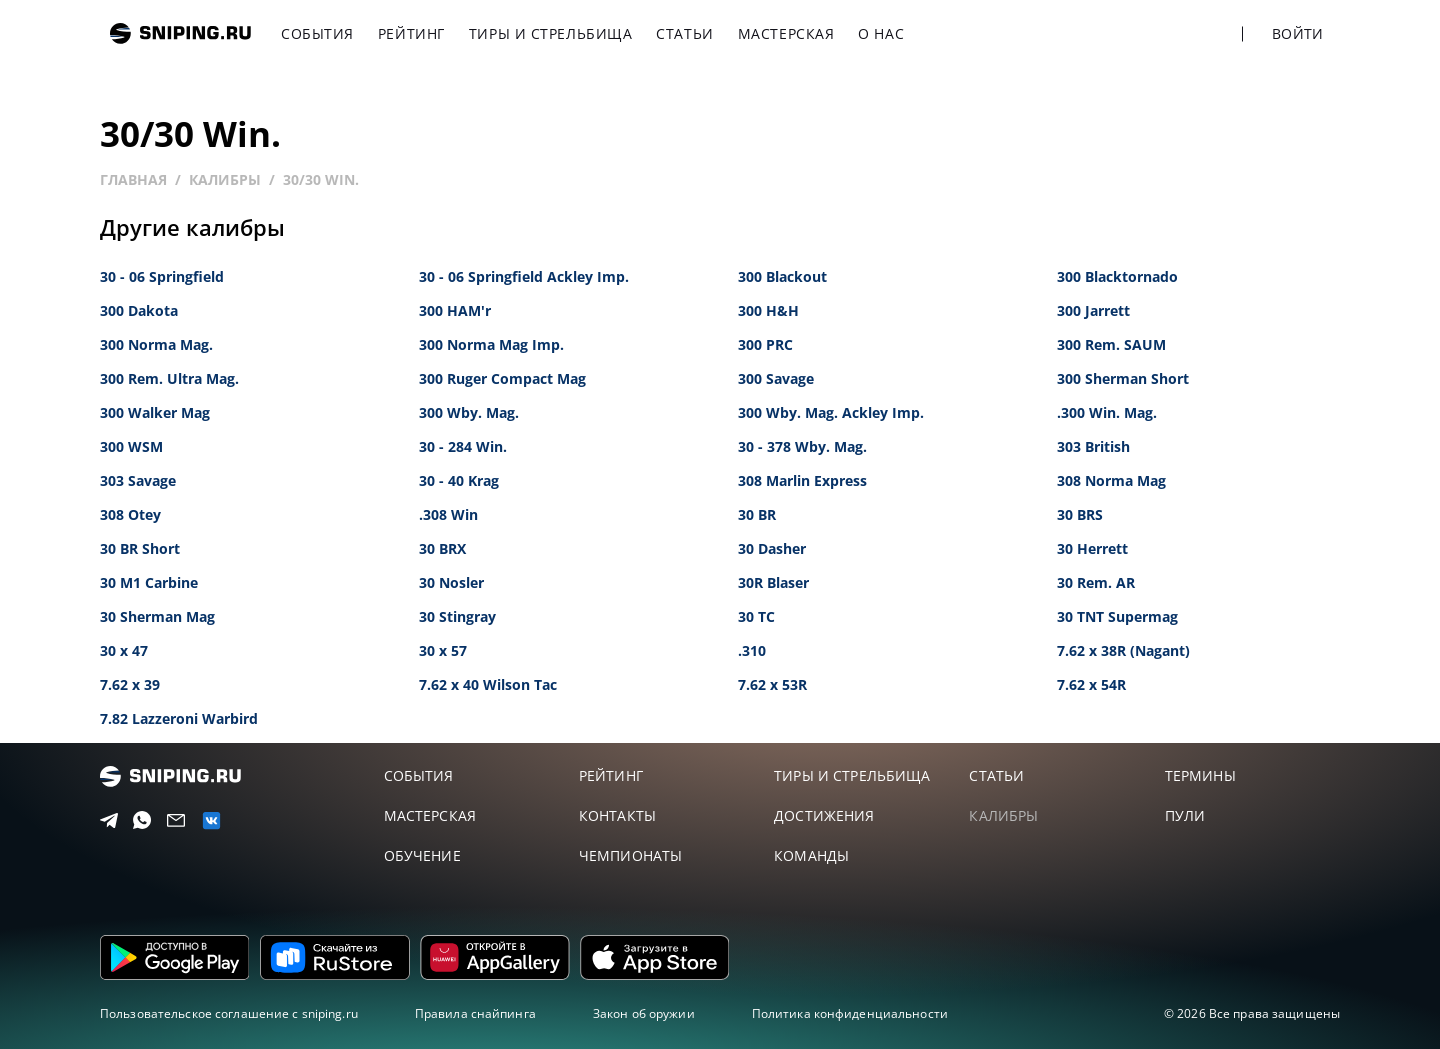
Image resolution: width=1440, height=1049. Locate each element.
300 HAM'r (455, 310)
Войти (1297, 33)
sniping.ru (180, 33)
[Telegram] (105, 821)
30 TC (756, 616)
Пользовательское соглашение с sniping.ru (229, 1013)
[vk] (207, 820)
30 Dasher (772, 548)
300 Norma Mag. (156, 344)
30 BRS (1080, 514)
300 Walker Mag (155, 412)
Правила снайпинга (475, 1013)
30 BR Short (140, 548)
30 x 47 (124, 650)
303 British (1093, 446)
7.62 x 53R (772, 684)
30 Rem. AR (1096, 582)
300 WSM (131, 446)
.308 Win (448, 514)
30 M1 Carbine (149, 582)
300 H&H (768, 310)
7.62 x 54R (1091, 684)
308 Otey (130, 514)
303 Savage (138, 480)
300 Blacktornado (1117, 276)
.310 (752, 650)
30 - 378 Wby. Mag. (802, 446)
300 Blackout (782, 276)
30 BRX (442, 548)
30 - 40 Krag (459, 480)
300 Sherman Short (1123, 378)
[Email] (172, 821)
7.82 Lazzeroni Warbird (179, 718)
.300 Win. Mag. (1107, 412)
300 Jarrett (1093, 310)
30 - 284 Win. (463, 446)
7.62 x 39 (130, 684)
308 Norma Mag (1111, 480)
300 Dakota (139, 310)
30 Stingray (457, 616)
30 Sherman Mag (157, 616)
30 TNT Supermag (1117, 616)
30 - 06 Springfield (162, 276)
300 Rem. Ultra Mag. (169, 378)
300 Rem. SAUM (1111, 344)
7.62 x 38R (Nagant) (1123, 650)
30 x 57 (443, 650)
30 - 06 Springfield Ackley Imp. (524, 276)
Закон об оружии (644, 1013)
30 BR (757, 514)
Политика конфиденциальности (850, 1013)
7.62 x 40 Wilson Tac (488, 684)
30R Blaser (773, 582)
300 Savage (776, 378)
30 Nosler (451, 582)
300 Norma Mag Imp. (491, 344)
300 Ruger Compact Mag (502, 378)
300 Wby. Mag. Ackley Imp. (831, 412)
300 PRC (765, 344)
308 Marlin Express (802, 480)
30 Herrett (1092, 548)
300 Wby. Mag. (469, 412)
